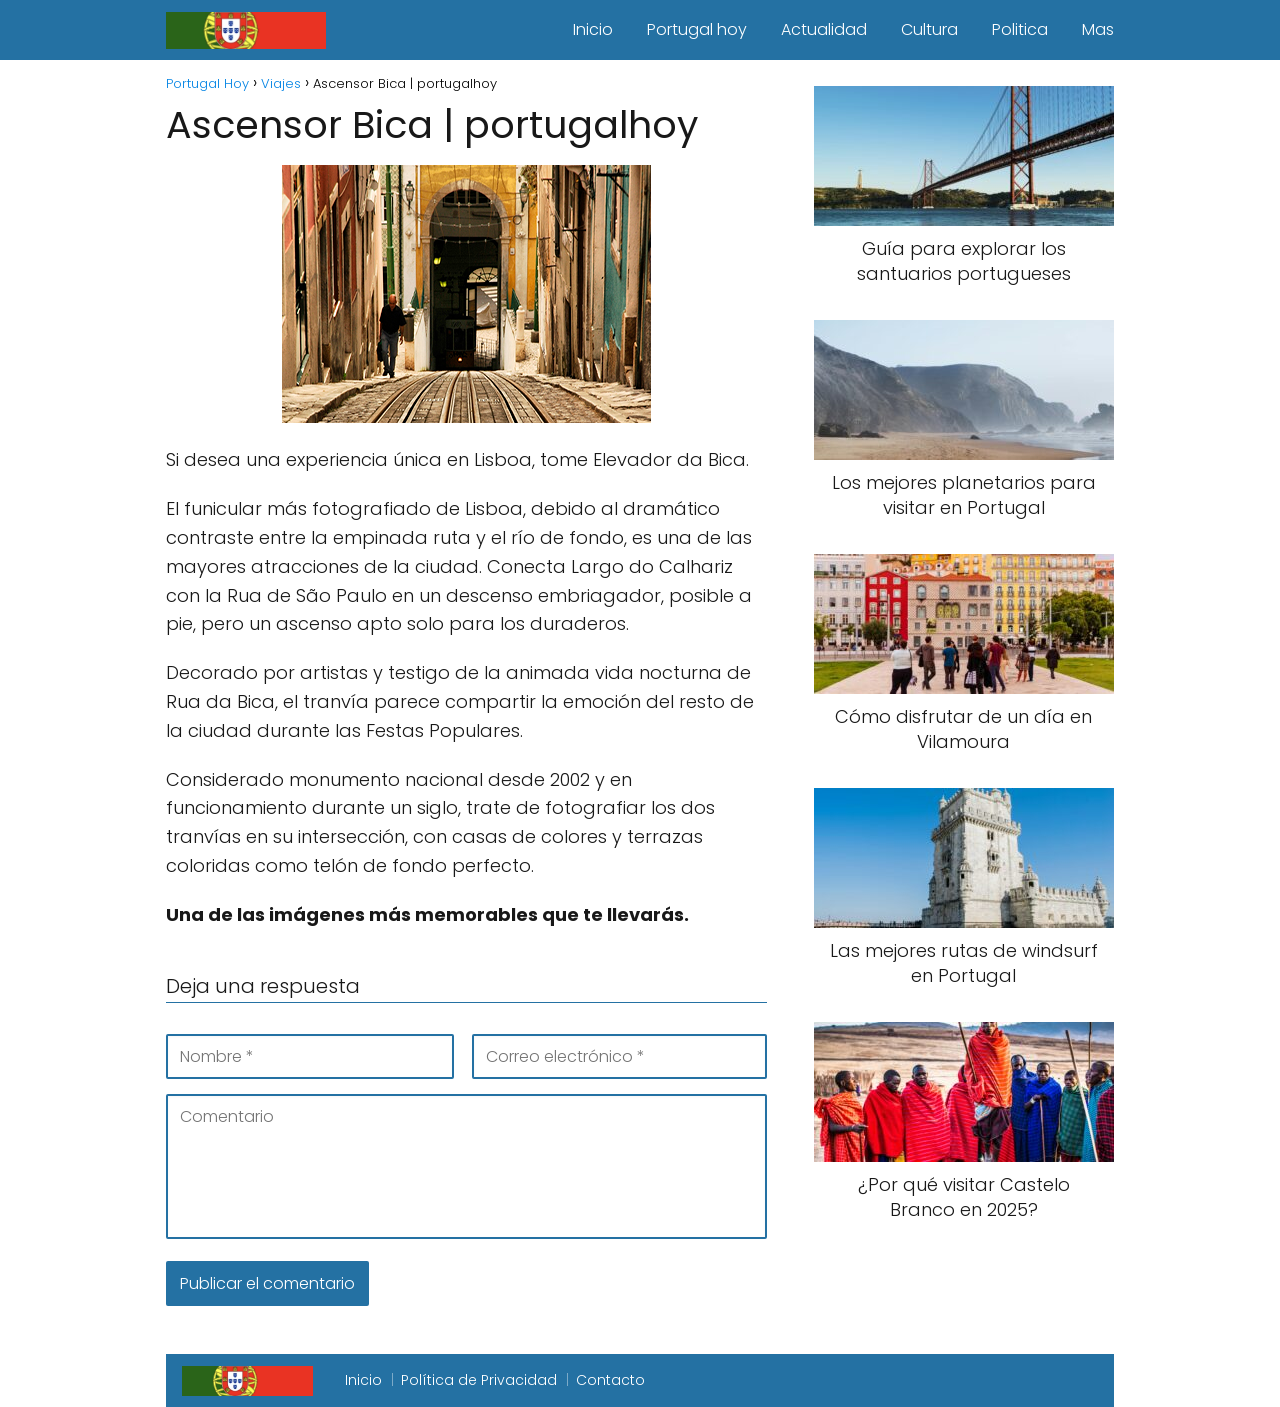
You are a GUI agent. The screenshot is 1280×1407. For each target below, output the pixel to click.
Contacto (610, 1380)
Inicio (593, 29)
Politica (1020, 29)
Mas (1098, 29)
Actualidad (824, 29)
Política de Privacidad (479, 1380)
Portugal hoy (697, 29)
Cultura (929, 29)
